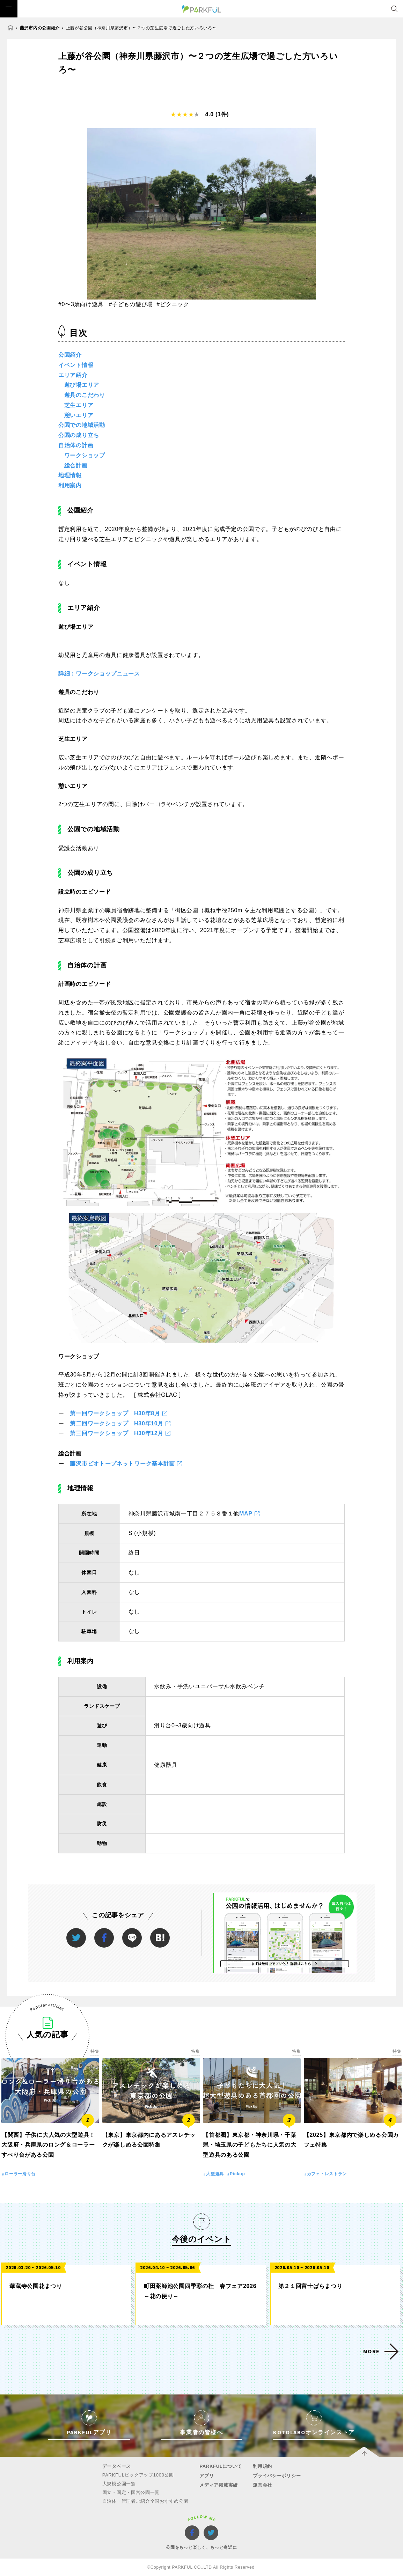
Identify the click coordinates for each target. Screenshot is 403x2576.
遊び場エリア (81, 385)
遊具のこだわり (84, 395)
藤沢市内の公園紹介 (40, 27)
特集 (94, 2051)
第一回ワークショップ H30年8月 (115, 1413)
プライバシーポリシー (277, 2475)
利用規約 (262, 2466)
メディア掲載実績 (218, 2485)
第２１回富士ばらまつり (310, 2286)
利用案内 (70, 485)
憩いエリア (79, 415)
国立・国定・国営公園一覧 (131, 2492)
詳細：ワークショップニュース (99, 674)
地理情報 (70, 475)
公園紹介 (70, 355)
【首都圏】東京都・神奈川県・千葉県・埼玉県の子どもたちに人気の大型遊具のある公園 (249, 2145)
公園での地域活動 (81, 425)
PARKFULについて (220, 2466)
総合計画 (76, 465)
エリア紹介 (73, 375)
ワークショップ (84, 455)
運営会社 (262, 2485)
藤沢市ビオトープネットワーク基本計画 (122, 1464)
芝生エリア (79, 405)
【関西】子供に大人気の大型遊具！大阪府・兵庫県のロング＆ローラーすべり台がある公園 (48, 2145)
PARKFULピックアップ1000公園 (138, 2475)
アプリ (206, 2475)
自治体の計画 (75, 445)
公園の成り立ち (78, 435)
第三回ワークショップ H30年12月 (116, 1433)
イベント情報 (75, 365)
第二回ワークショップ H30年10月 (116, 1423)
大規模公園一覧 (119, 2483)
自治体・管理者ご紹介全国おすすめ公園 (145, 2501)
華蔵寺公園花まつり (35, 2286)
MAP (245, 1513)
